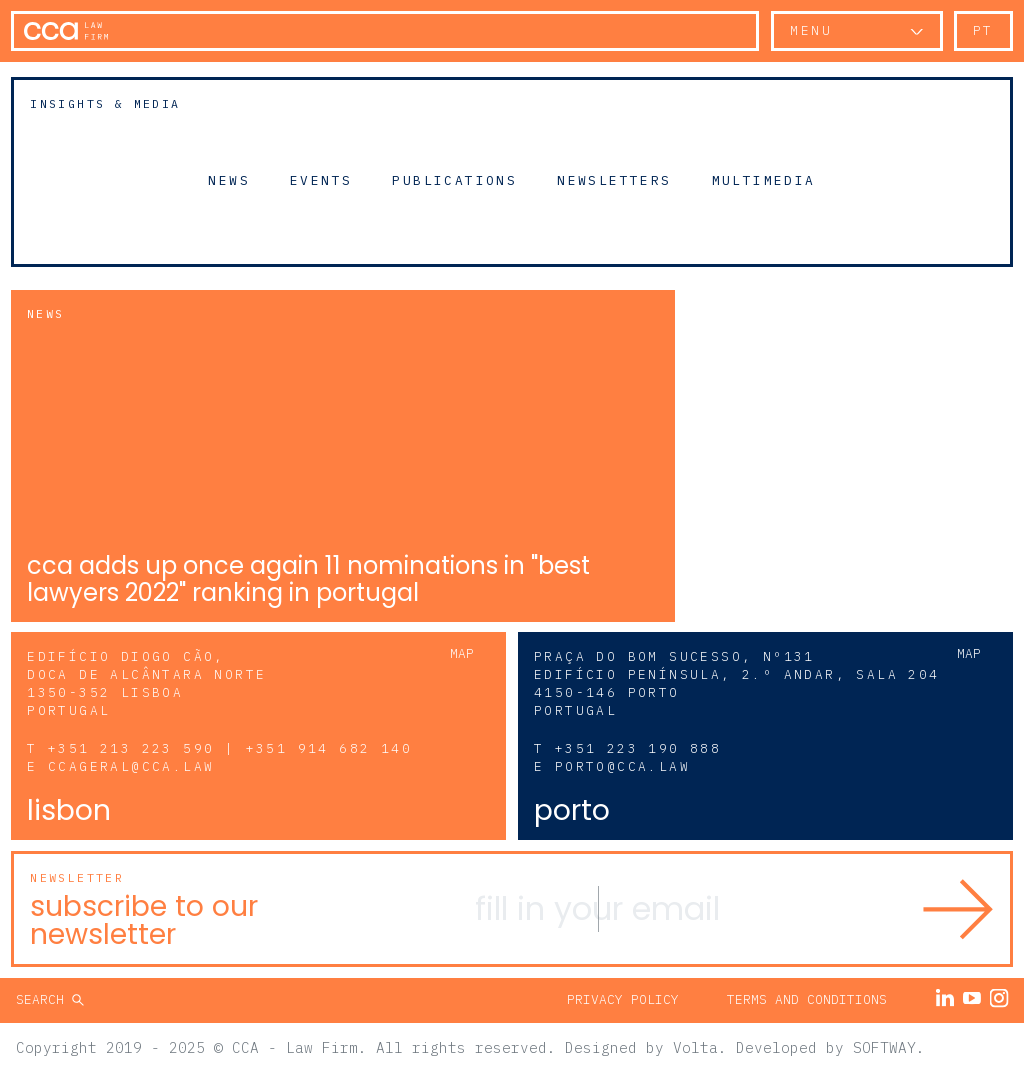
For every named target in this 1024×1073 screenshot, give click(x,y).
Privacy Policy (623, 999)
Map (462, 653)
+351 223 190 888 (638, 748)
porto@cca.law (622, 766)
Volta (695, 1047)
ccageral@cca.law (131, 766)
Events (321, 180)
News (229, 180)
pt (983, 30)
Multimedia (764, 180)
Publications (454, 180)
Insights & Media (105, 103)
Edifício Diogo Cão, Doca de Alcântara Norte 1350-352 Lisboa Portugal (146, 683)
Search (44, 999)
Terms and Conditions (807, 999)
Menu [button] (811, 30)
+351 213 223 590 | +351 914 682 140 (230, 748)
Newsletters (614, 180)
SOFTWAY (884, 1047)
